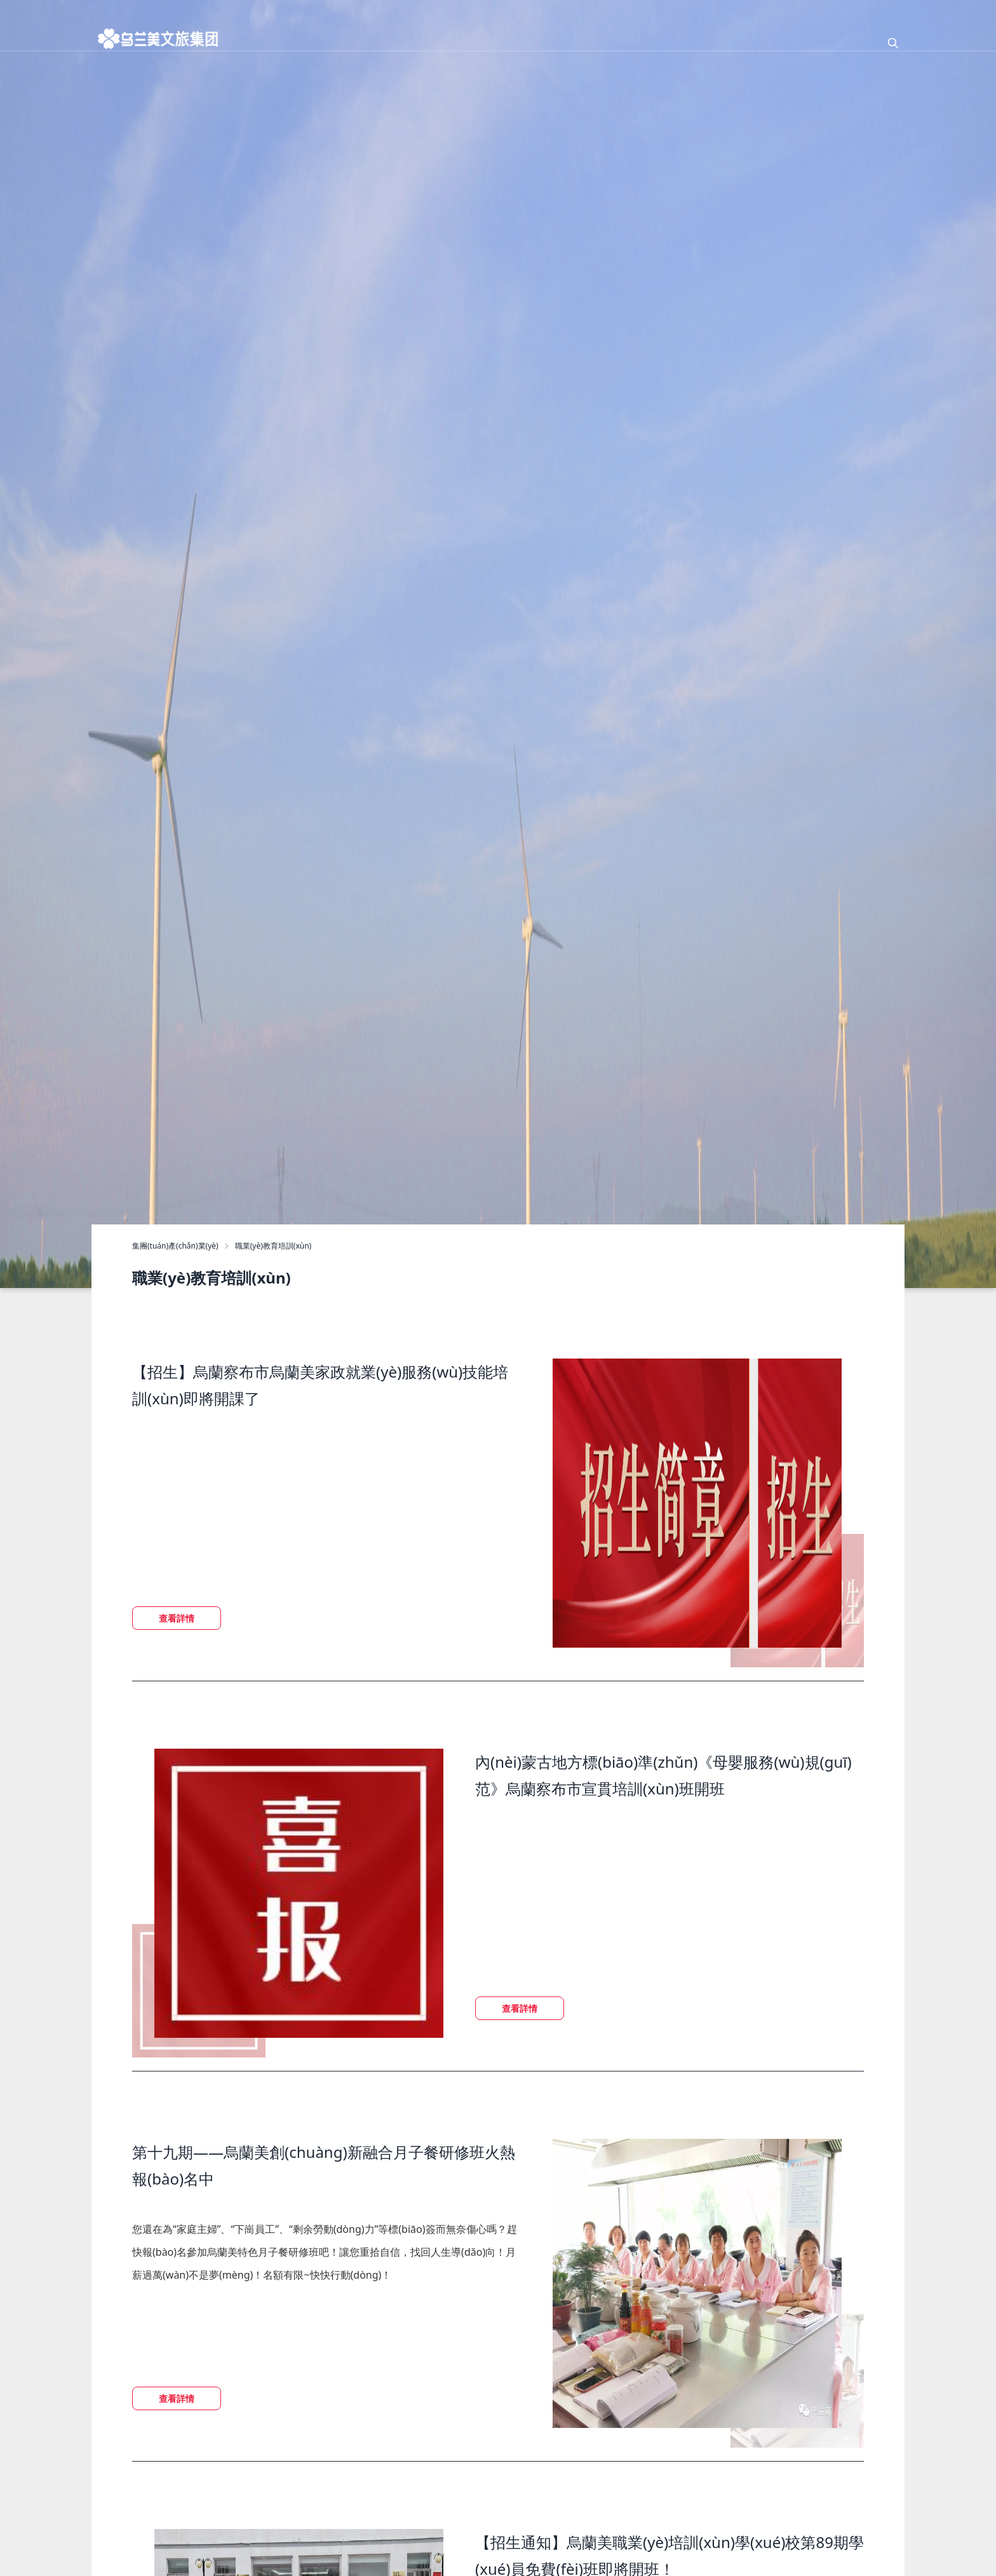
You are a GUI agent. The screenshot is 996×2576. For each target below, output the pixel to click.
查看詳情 (176, 1618)
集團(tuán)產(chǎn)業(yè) (175, 1245)
